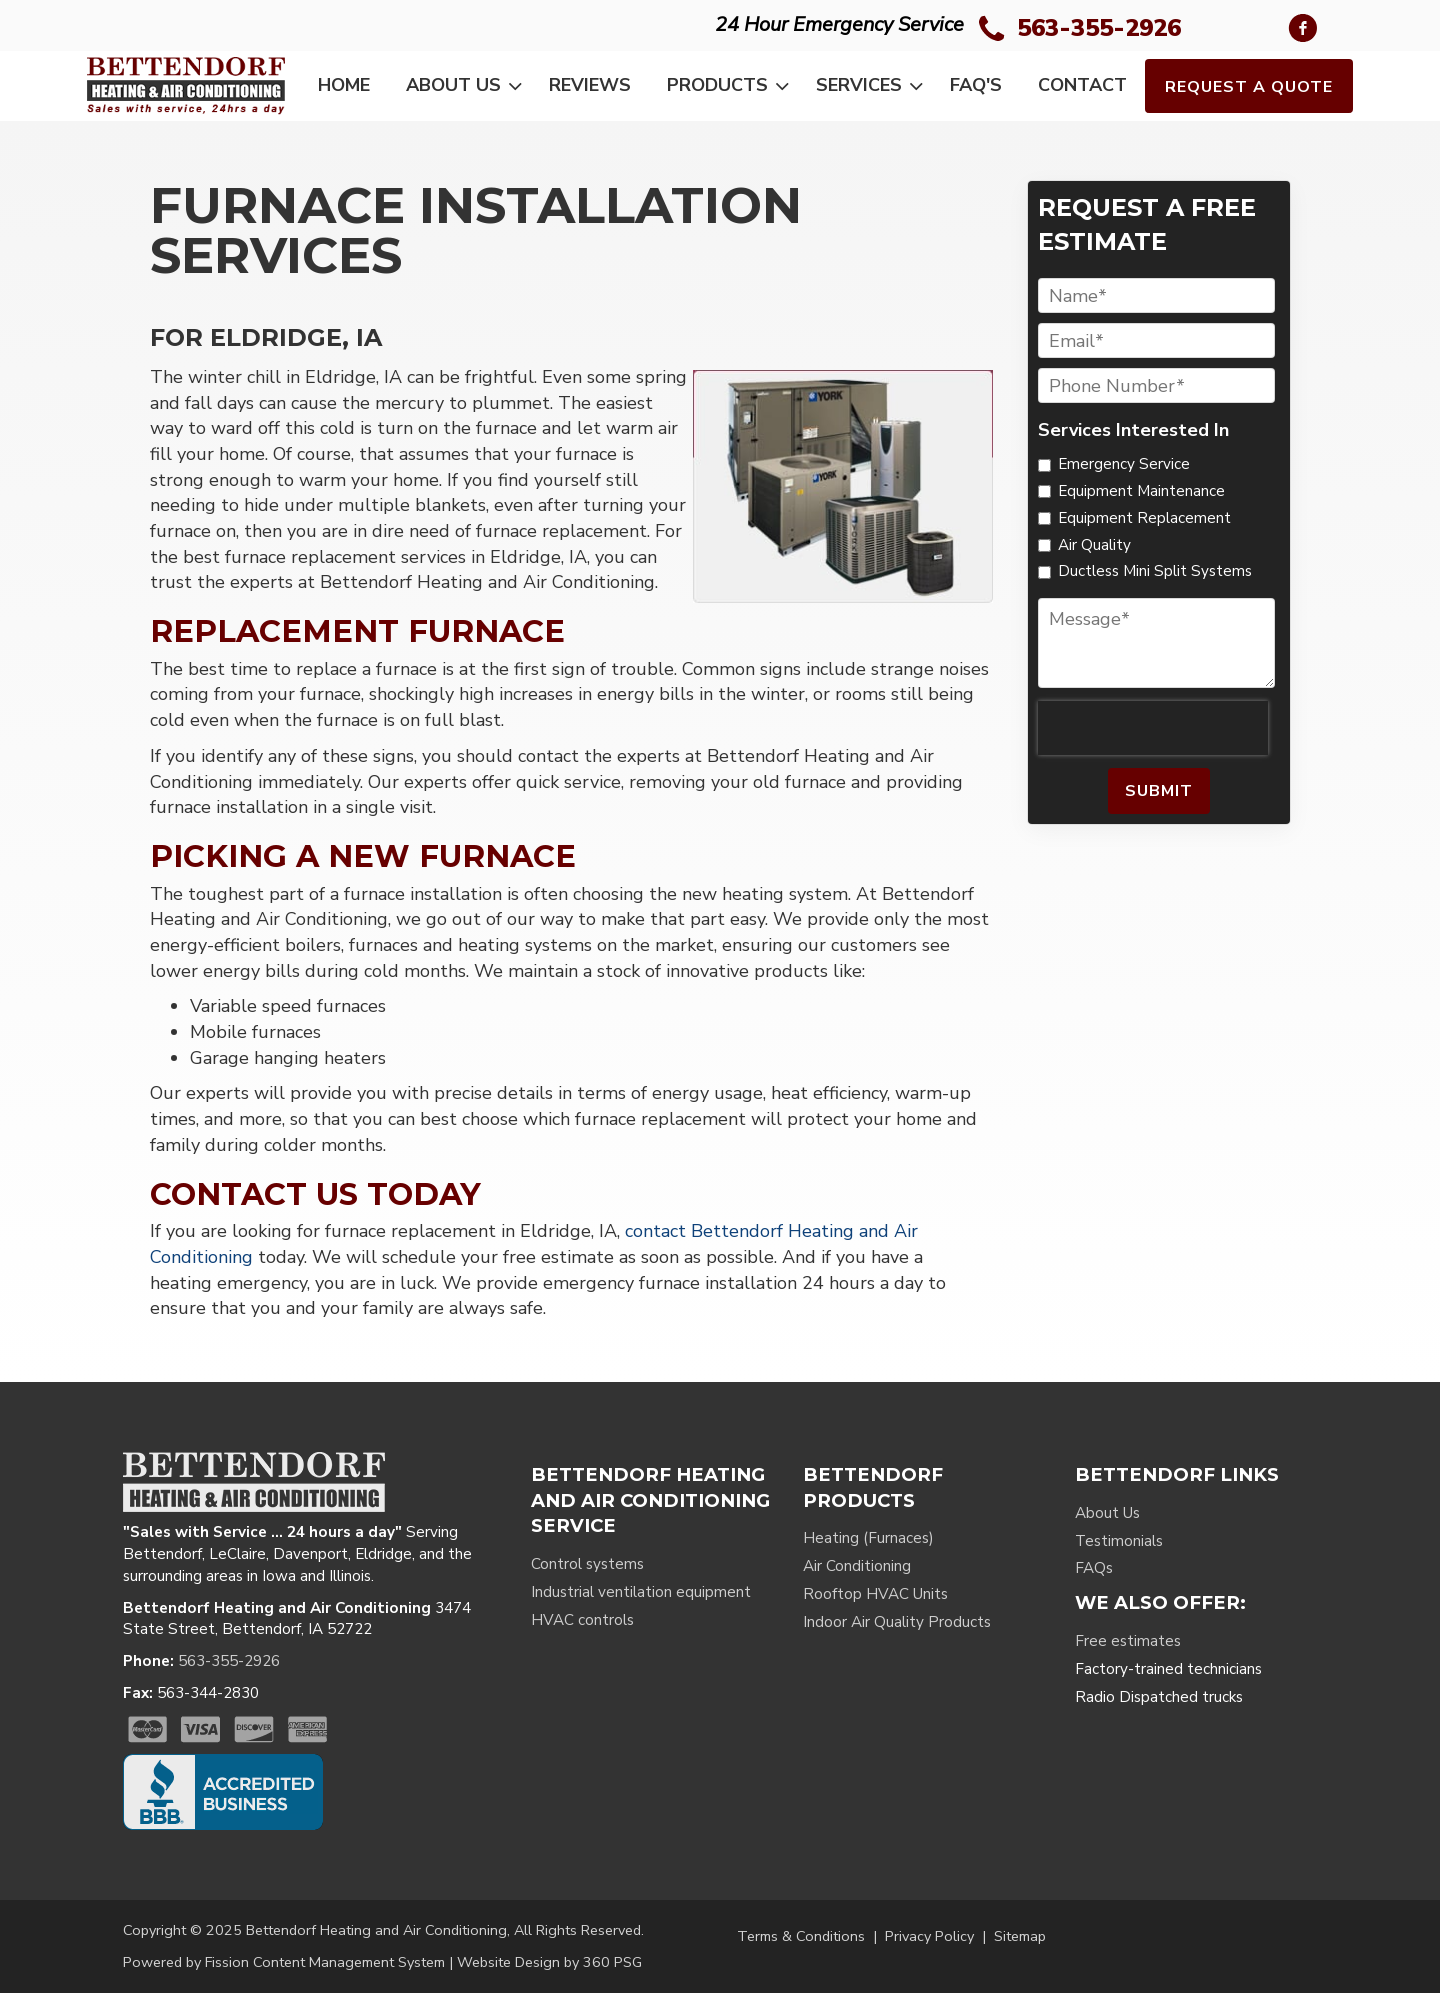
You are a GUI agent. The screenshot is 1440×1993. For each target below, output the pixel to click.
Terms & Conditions (801, 1936)
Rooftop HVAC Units (875, 1594)
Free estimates (1128, 1641)
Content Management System (349, 1962)
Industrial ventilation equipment (641, 1592)
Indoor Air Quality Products (897, 1622)
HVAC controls (582, 1620)
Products (732, 86)
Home (344, 85)
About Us (468, 86)
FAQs (1094, 1568)
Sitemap (1020, 1936)
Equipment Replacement (1144, 518)
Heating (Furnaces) (868, 1538)
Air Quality (1094, 545)
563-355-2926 (1099, 28)
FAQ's (976, 85)
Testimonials (1119, 1541)
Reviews (590, 85)
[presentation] (1153, 728)
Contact (1082, 85)
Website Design (508, 1962)
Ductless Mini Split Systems (1155, 571)
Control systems (587, 1564)
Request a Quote (1249, 87)
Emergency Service (1124, 464)
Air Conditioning (857, 1566)
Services (873, 86)
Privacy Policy (929, 1936)
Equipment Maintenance (1141, 491)
